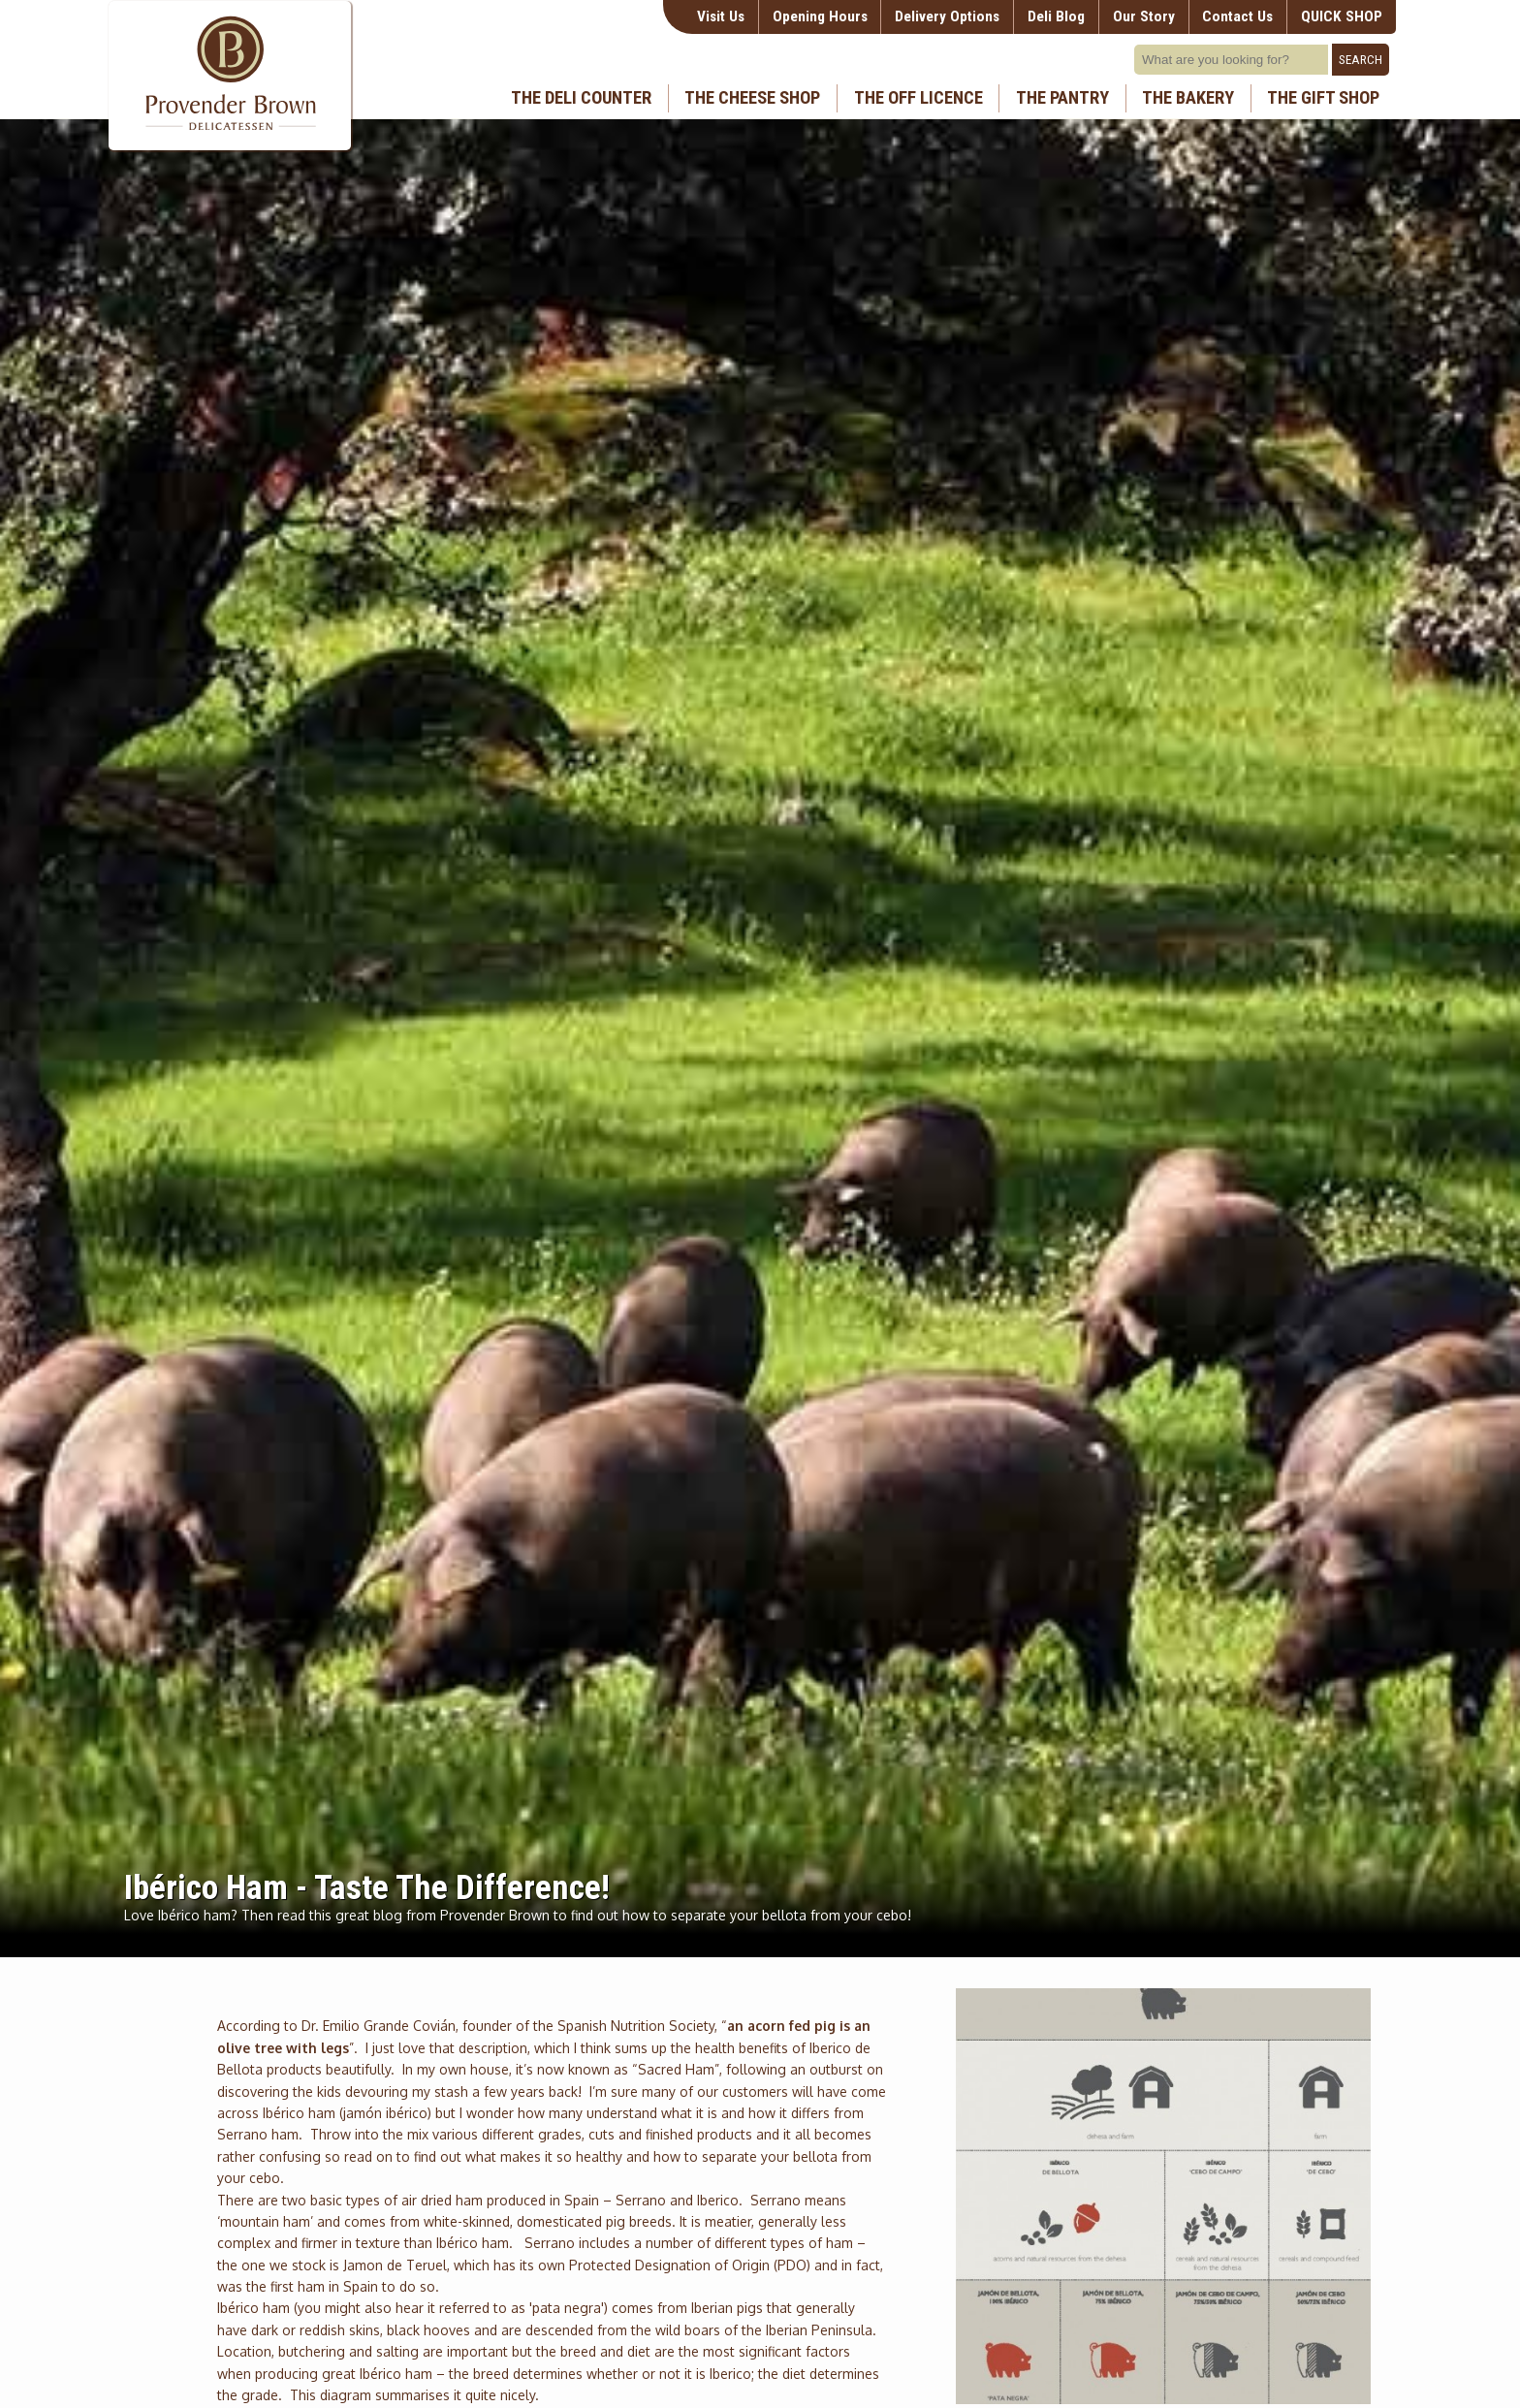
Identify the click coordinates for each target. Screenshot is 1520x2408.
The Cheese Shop (752, 98)
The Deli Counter (581, 98)
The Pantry (1062, 98)
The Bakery (1188, 98)
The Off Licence (918, 98)
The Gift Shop (1323, 98)
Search (1360, 59)
